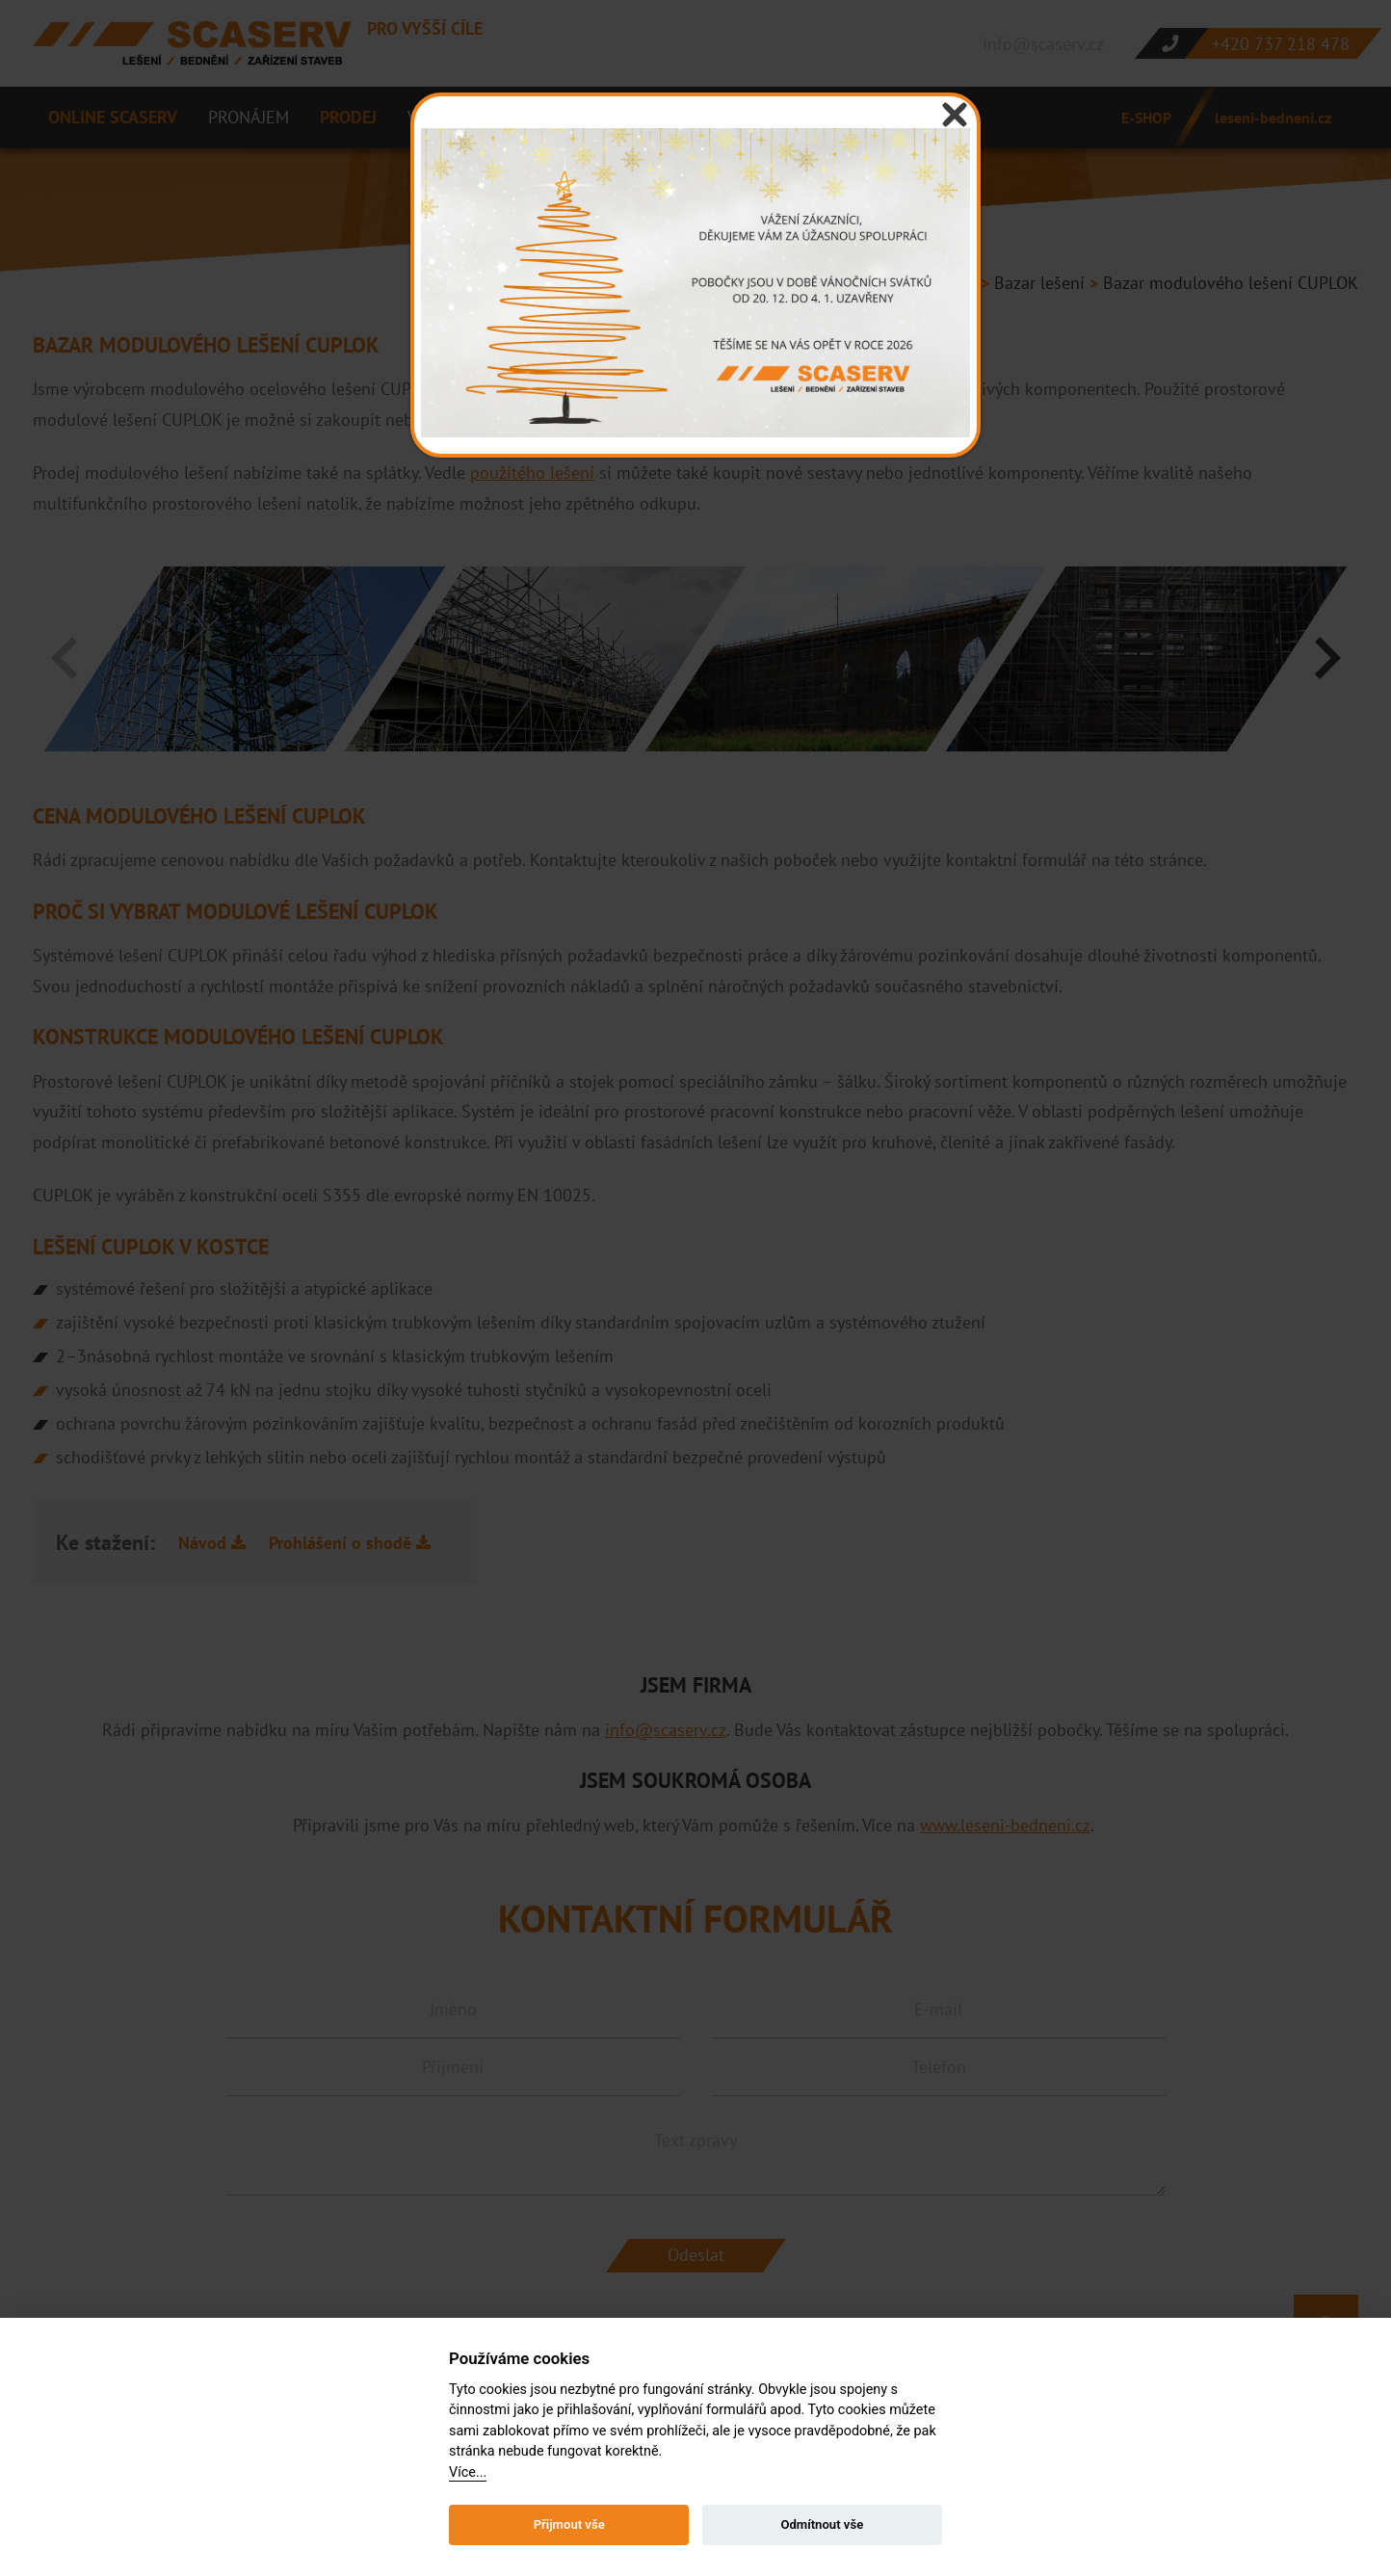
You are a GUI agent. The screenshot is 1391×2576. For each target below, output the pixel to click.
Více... (467, 2472)
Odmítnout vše (821, 2524)
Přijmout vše (569, 2524)
